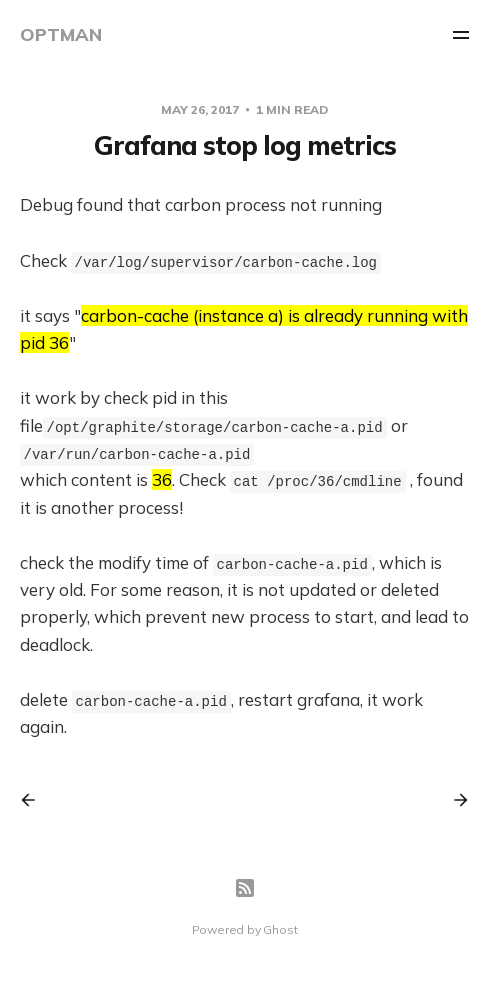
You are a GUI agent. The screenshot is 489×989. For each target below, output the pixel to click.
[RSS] (245, 888)
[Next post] (454, 800)
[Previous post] (35, 800)
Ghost (280, 929)
